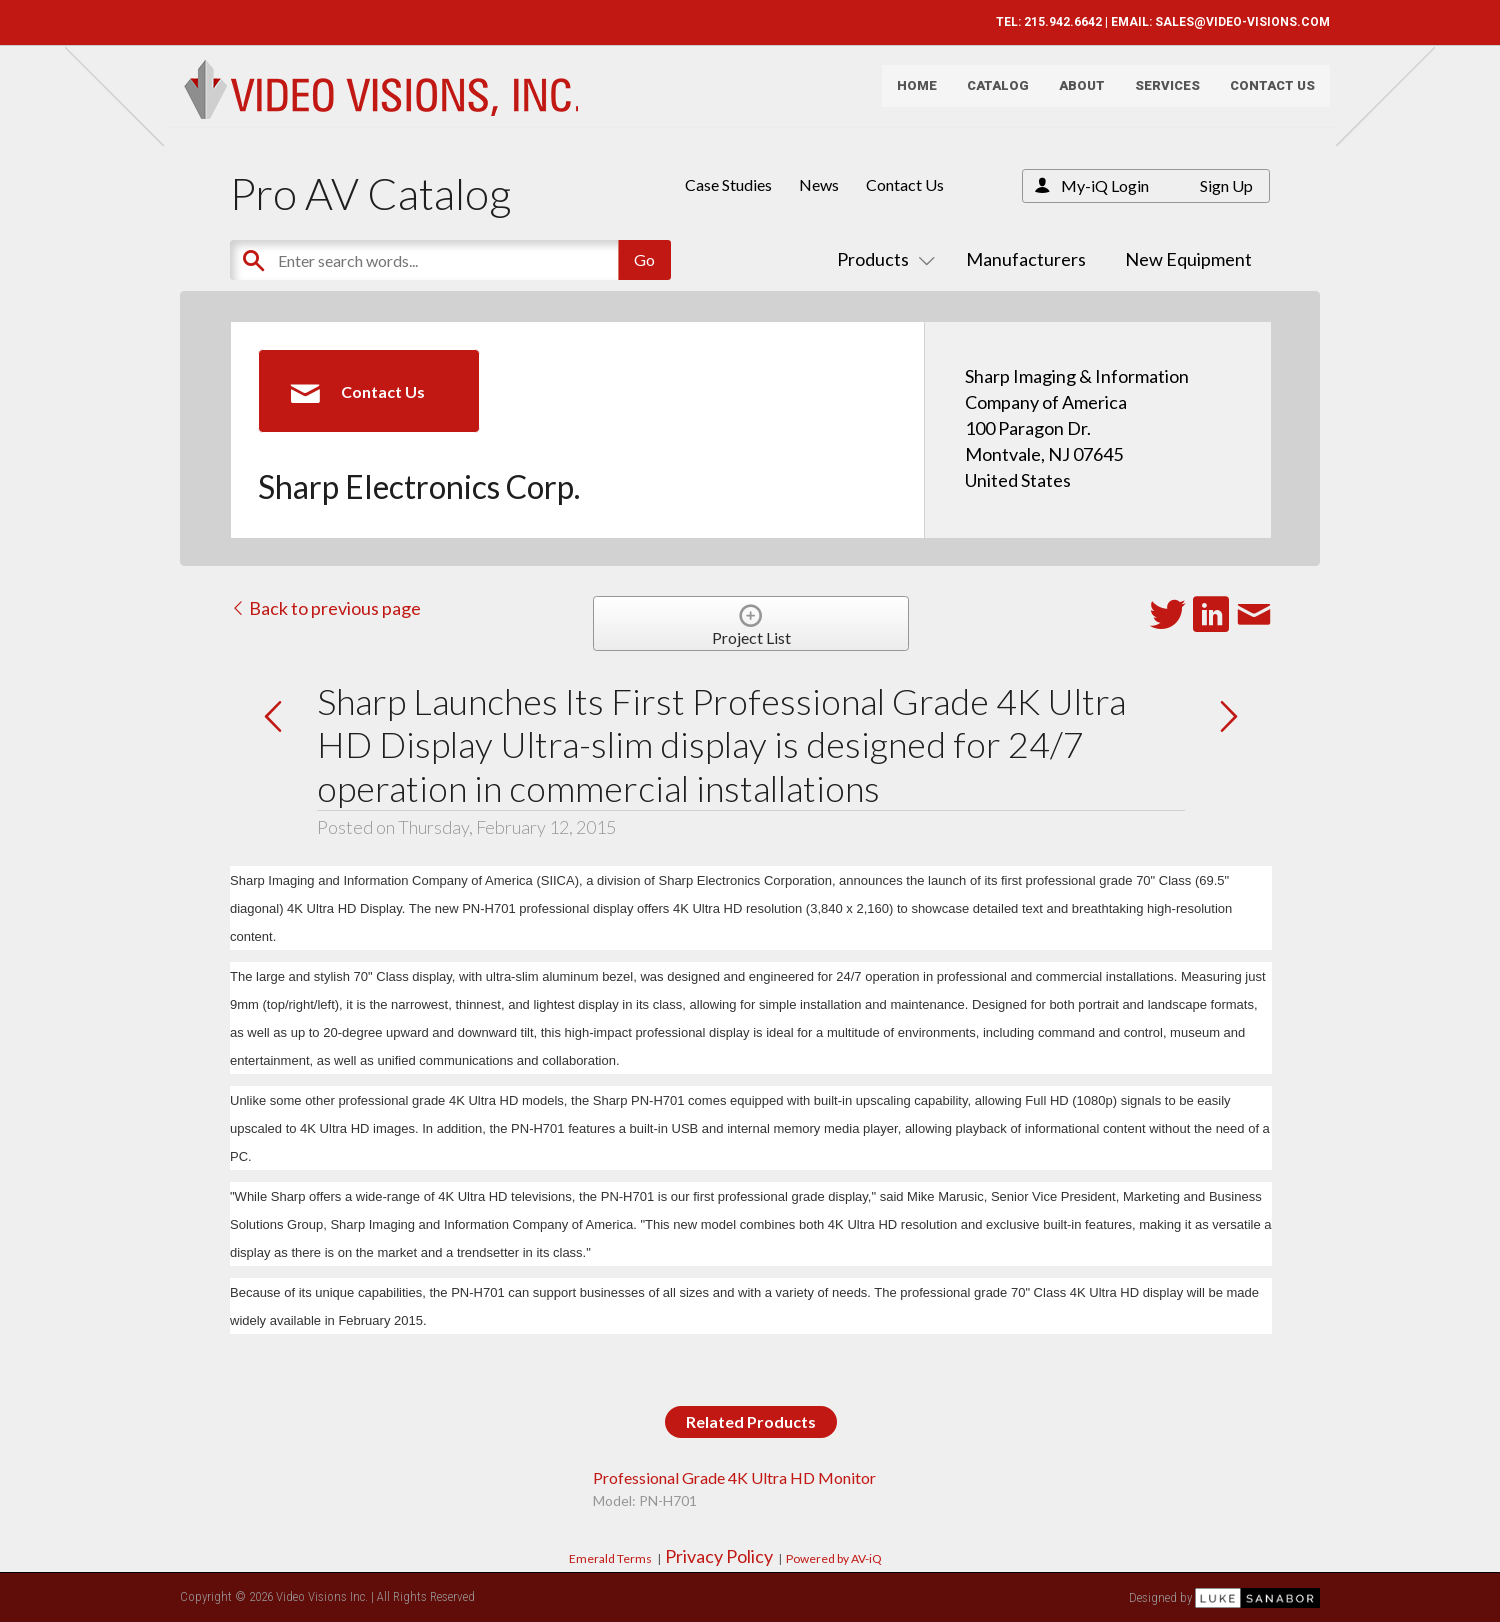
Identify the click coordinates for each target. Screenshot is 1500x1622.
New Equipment (1188, 259)
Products (882, 259)
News (819, 184)
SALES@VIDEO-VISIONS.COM (1232, 22)
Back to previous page (325, 608)
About (1072, 95)
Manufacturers (1026, 259)
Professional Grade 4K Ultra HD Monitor (734, 1477)
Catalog (988, 95)
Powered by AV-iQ (834, 1558)
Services (1157, 95)
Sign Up (1226, 185)
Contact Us (1262, 95)
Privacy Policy (719, 1556)
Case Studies (728, 184)
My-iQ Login (1105, 185)
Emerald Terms (610, 1558)
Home (907, 95)
